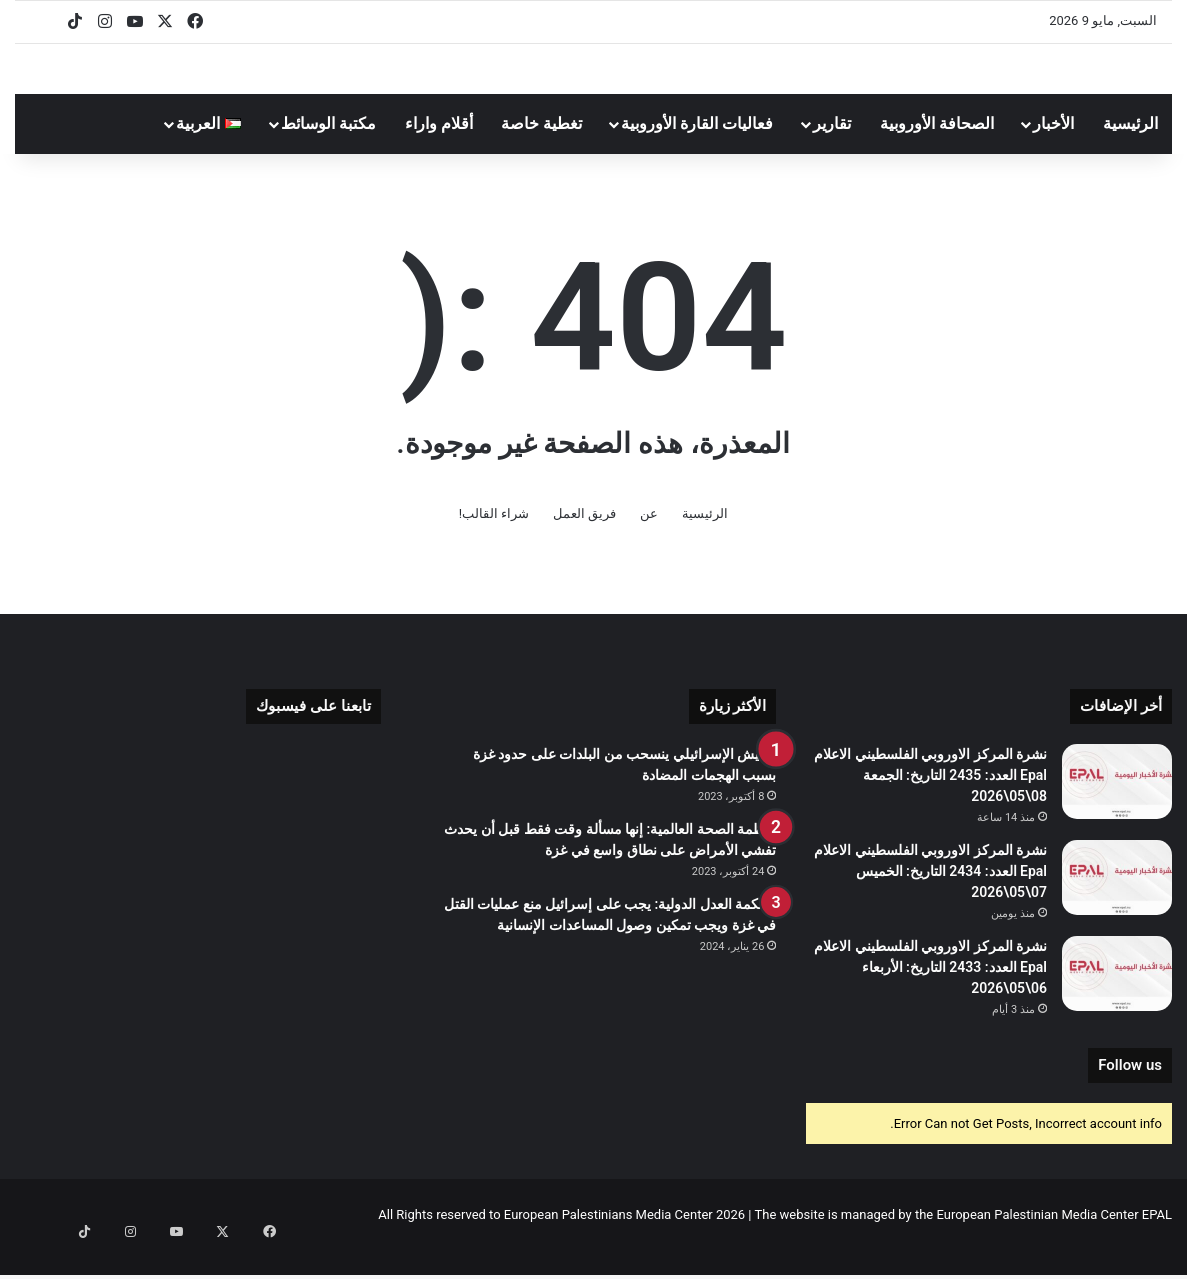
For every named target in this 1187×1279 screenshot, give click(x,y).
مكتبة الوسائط (328, 151)
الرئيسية (1130, 151)
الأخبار (1053, 151)
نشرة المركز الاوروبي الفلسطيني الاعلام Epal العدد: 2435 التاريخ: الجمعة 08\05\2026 (930, 803)
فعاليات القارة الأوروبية (697, 151)
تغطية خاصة (541, 151)
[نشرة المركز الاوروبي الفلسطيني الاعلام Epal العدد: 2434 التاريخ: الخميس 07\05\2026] (1117, 905)
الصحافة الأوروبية (937, 151)
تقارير (832, 151)
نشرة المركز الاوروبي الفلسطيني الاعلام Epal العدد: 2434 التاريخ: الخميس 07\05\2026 (930, 899)
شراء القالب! (494, 541)
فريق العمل (584, 541)
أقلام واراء (439, 151)
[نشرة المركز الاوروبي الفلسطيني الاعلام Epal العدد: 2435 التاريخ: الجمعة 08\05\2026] (1117, 809)
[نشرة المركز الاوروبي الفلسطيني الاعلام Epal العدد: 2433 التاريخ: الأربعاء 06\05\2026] (1117, 1001)
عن (649, 541)
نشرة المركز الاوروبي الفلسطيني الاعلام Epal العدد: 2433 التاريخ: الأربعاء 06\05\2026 (930, 995)
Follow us (1130, 1093)
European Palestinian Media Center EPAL (1054, 1242)
